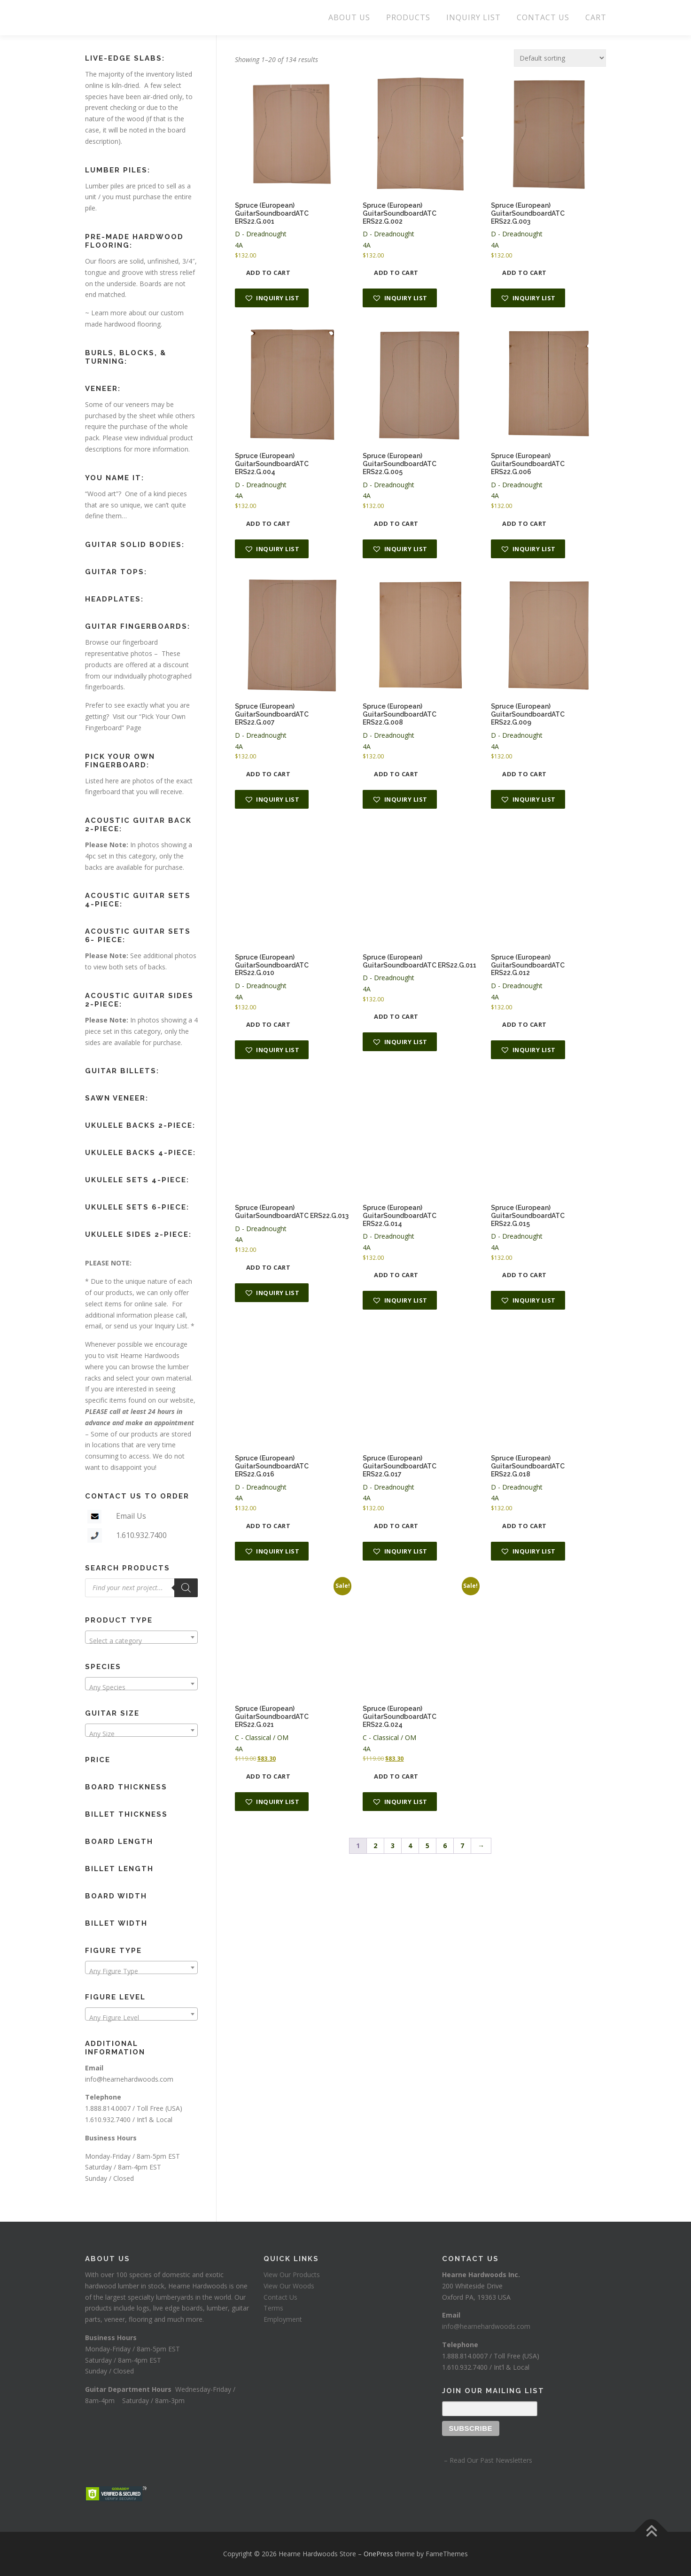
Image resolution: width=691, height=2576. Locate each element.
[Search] (186, 1587)
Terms (273, 2307)
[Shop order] (560, 58)
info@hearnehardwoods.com (129, 2079)
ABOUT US (349, 17)
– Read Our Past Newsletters (487, 2460)
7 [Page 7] (462, 1845)
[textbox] (141, 1641)
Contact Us (280, 2297)
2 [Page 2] (375, 1845)
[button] (272, 298)
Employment (283, 2319)
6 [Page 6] (445, 1845)
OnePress (378, 2553)
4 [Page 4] (410, 1845)
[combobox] (141, 1637)
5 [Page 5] (427, 1845)
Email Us (131, 1516)
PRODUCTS (408, 17)
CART (595, 17)
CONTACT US (543, 17)
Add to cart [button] (268, 272)
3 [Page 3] (393, 1845)
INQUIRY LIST (473, 17)
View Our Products (292, 2274)
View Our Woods (289, 2285)
